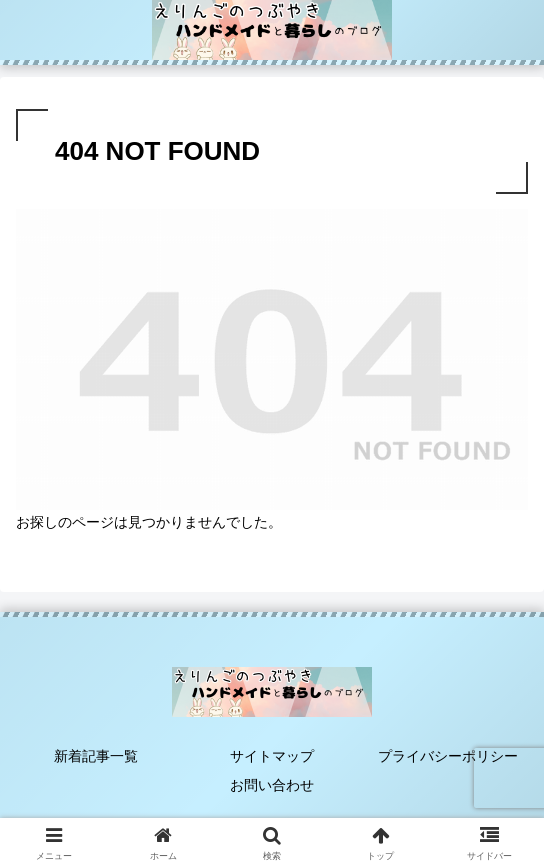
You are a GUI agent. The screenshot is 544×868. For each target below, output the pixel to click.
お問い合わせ (272, 785)
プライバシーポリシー (448, 756)
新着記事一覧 (96, 756)
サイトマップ (272, 756)
